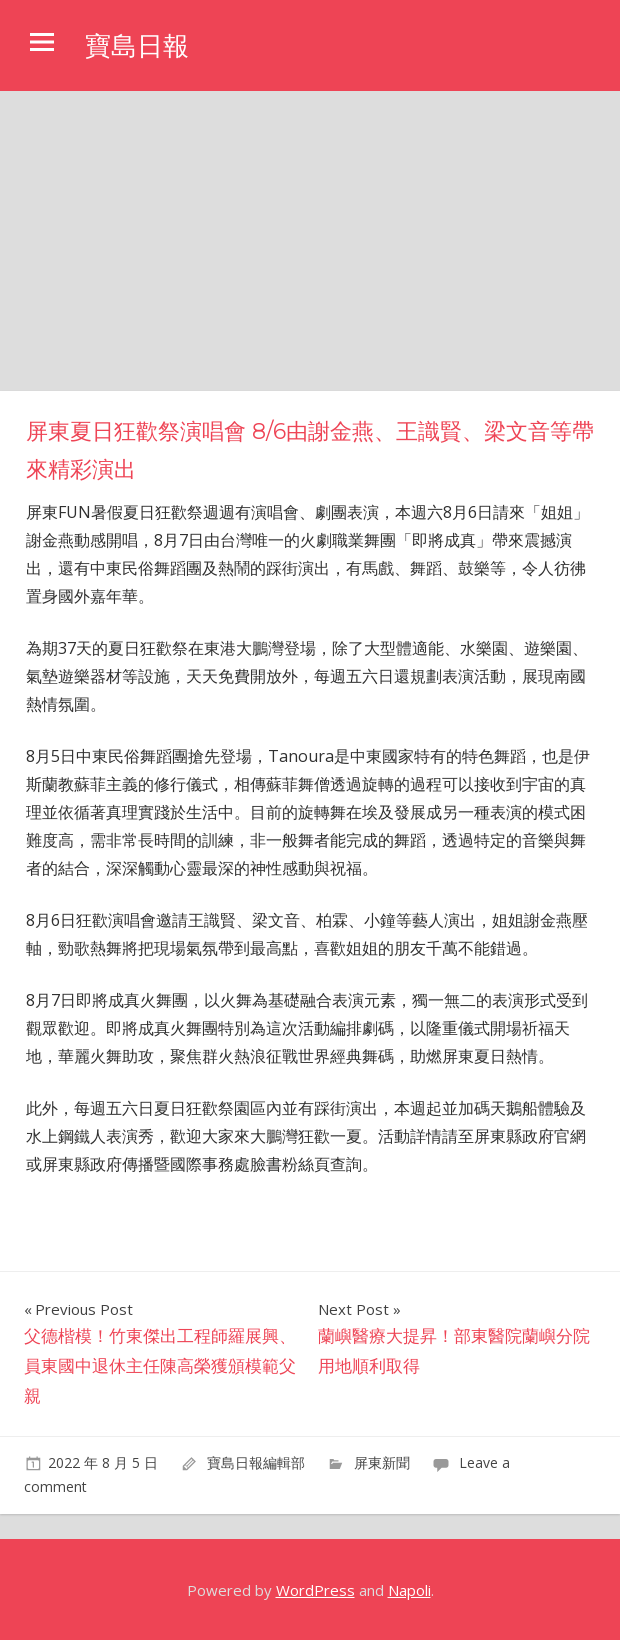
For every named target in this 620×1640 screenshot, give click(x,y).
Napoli (409, 1590)
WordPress (315, 1590)
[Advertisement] (310, 241)
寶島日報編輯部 (256, 1462)
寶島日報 (141, 45)
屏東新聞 (382, 1462)
